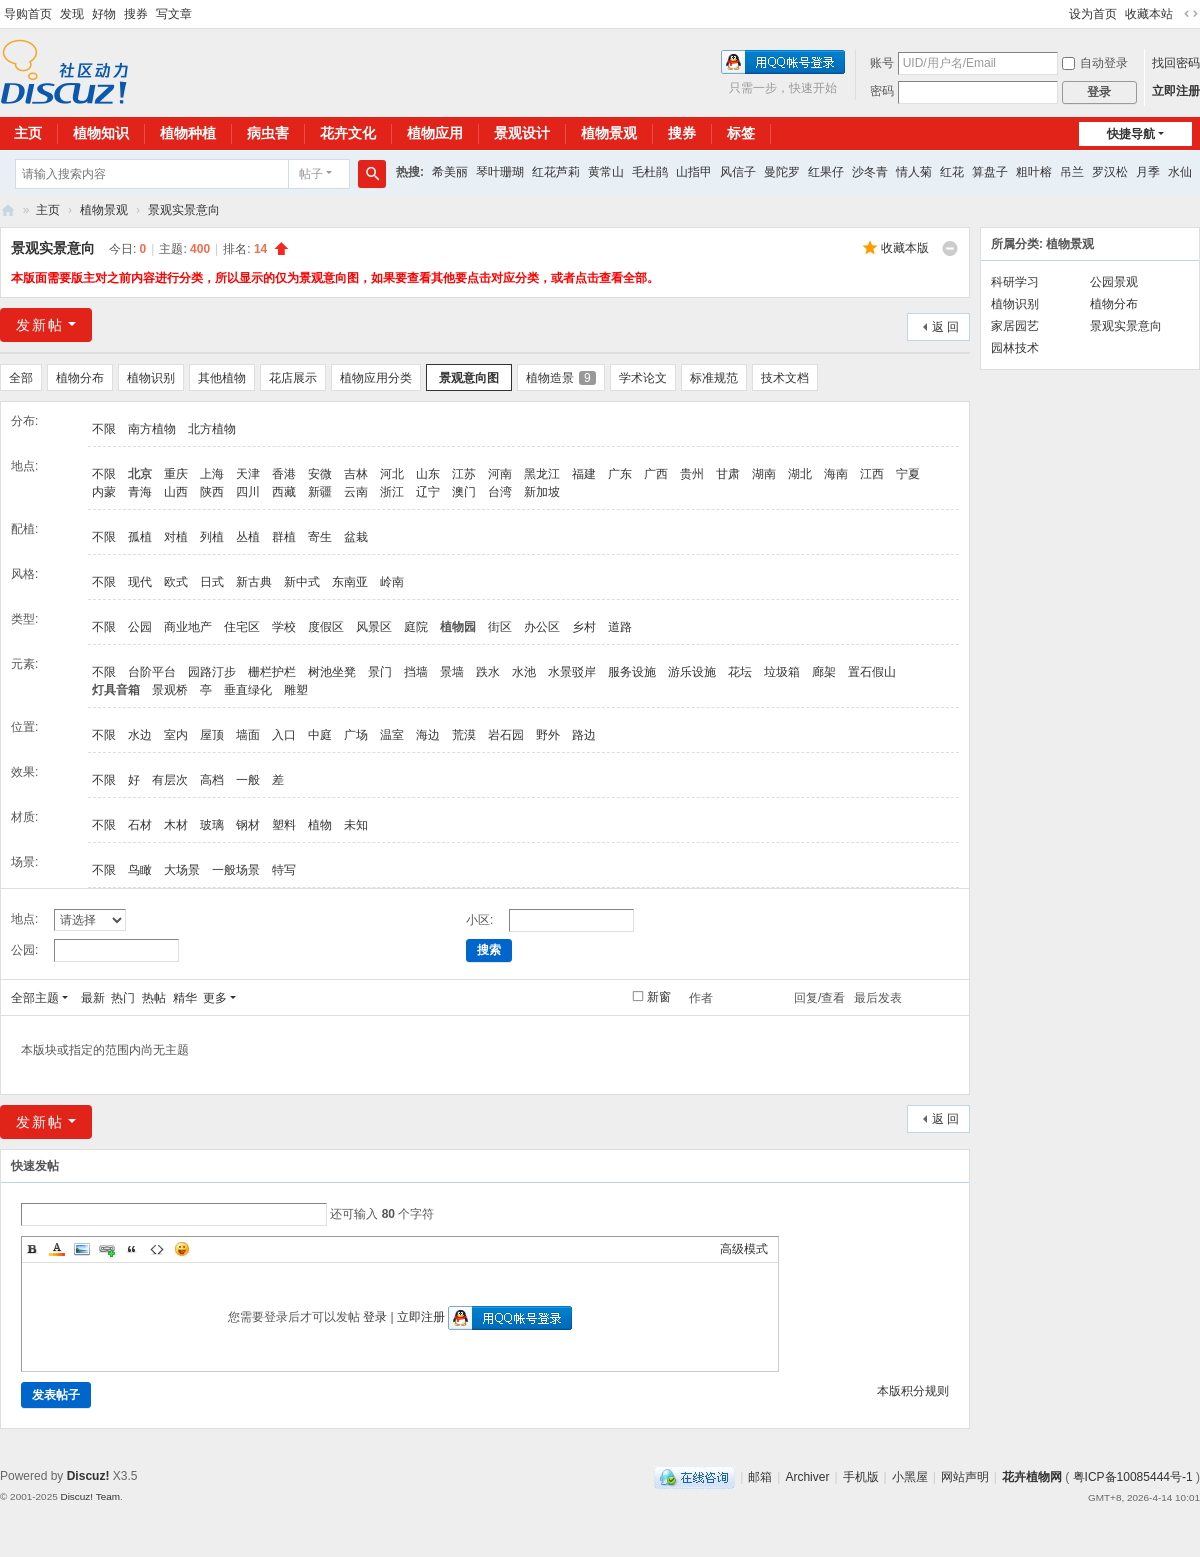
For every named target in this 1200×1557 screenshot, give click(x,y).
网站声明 (965, 1477)
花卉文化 (348, 133)
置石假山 (872, 672)
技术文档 (785, 378)
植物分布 (80, 378)
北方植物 (212, 429)
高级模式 (744, 1249)
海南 (836, 474)
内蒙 (104, 492)
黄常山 (606, 172)
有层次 (170, 780)
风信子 (738, 172)
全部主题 (35, 998)
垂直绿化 (248, 690)
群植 (284, 537)
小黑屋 (910, 1477)
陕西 (212, 492)
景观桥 (170, 690)
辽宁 (428, 492)
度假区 (326, 627)
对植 (176, 537)
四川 (248, 492)
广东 (620, 474)
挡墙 (416, 672)
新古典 (254, 582)
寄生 (320, 537)
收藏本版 (905, 248)
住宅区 (242, 627)
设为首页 (1093, 14)
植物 (320, 825)
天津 (248, 474)
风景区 (374, 627)
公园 (140, 627)
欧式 (176, 582)
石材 (140, 825)
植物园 (458, 627)
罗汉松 (1110, 172)
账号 (882, 63)
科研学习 (1015, 282)
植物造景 (561, 378)
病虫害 (268, 133)
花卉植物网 (8, 210)
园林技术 (1015, 348)
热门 (123, 998)
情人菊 (914, 172)
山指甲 (694, 172)
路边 (584, 735)
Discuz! (88, 1476)
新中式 (302, 582)
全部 (21, 378)
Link (107, 1249)
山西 (176, 492)
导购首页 (28, 14)
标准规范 (714, 378)
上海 (212, 474)
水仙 (1180, 172)
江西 (872, 474)
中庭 (320, 735)
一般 (248, 780)
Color (57, 1249)
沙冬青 (870, 172)
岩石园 (506, 735)
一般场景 (236, 870)
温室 (392, 735)
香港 (284, 474)
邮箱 (760, 1477)
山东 (428, 474)
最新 (93, 998)
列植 (212, 537)
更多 (215, 998)
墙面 (248, 735)
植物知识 (101, 133)
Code (157, 1249)
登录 (375, 1317)
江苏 (464, 474)
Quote (132, 1249)
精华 (185, 998)
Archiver (807, 1477)
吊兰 (1072, 172)
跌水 (488, 672)
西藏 (284, 492)
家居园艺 (1015, 326)
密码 (882, 91)
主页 (48, 210)
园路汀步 (212, 672)
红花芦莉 (556, 172)
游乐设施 (692, 672)
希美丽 (450, 172)
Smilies (182, 1249)
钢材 (248, 825)
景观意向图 (469, 378)
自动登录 (1095, 63)
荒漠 (464, 735)
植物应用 (435, 133)
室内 (176, 735)
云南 (356, 492)
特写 (284, 870)
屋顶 (212, 735)
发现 (72, 14)
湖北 (800, 474)
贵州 (692, 474)
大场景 (182, 870)
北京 (140, 474)
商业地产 (188, 627)
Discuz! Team (90, 1496)
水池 (524, 672)
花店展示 (293, 378)
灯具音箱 (116, 690)
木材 (176, 825)
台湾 (500, 492)
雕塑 (296, 690)
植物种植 (188, 133)
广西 (656, 474)
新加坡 (542, 492)
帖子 (311, 174)
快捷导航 (1131, 134)
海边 (428, 735)
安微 (320, 474)
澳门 (464, 492)
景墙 (452, 672)
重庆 (176, 474)
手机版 (861, 1477)
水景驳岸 (572, 672)
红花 (952, 172)
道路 (620, 627)
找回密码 (1176, 63)
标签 (741, 133)
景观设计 (522, 133)
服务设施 (632, 672)
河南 (500, 474)
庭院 (416, 627)
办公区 (542, 627)
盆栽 (356, 537)
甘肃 (728, 474)
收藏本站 (1149, 14)
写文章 (174, 14)
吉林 (356, 474)
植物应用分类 (376, 378)
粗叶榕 (1034, 172)
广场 (356, 735)
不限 (104, 429)
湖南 (764, 474)
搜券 (136, 14)
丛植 (248, 537)
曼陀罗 (782, 172)
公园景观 (1114, 282)
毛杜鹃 (650, 172)
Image (82, 1249)
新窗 (659, 997)
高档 (212, 780)
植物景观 (609, 133)
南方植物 (152, 429)
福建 (584, 474)
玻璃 (212, 825)
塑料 (284, 825)
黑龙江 (542, 474)
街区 (500, 627)
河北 (392, 474)
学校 (284, 627)
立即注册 (1176, 91)
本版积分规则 (913, 1391)
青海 (140, 492)
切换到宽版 (1191, 14)
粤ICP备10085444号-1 (1133, 1477)
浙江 (392, 492)
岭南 (392, 582)
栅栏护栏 (272, 672)
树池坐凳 (332, 672)
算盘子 (990, 172)
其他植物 (222, 378)
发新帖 (40, 325)
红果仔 (826, 172)
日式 (212, 582)
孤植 (140, 537)
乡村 (584, 627)
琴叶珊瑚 (500, 172)
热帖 (154, 998)
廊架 (824, 672)
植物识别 (151, 378)
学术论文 (643, 378)
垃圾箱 (782, 672)
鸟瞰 (140, 870)
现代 (140, 582)
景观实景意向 (184, 210)
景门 (380, 672)
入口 (284, 735)
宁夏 (908, 474)
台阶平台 (152, 672)
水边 (140, 735)
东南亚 (350, 582)
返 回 (945, 327)
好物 (104, 14)
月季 (1148, 172)
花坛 (740, 672)
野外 (548, 735)
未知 (356, 825)
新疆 (320, 492)
